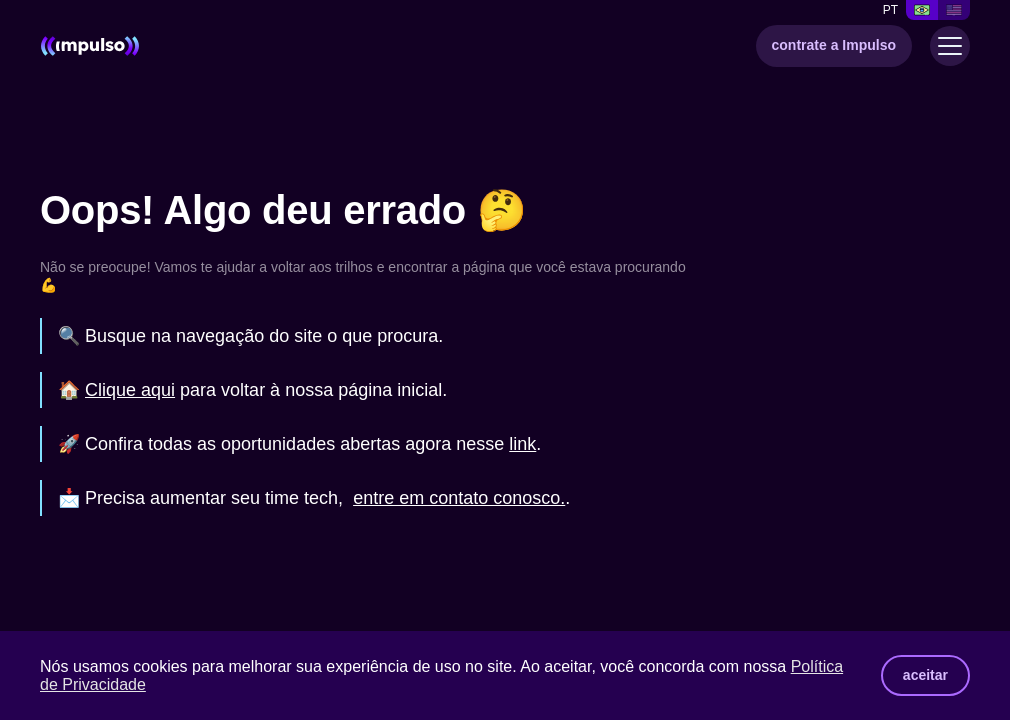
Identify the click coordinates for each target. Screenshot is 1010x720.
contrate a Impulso (834, 45)
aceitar (925, 675)
